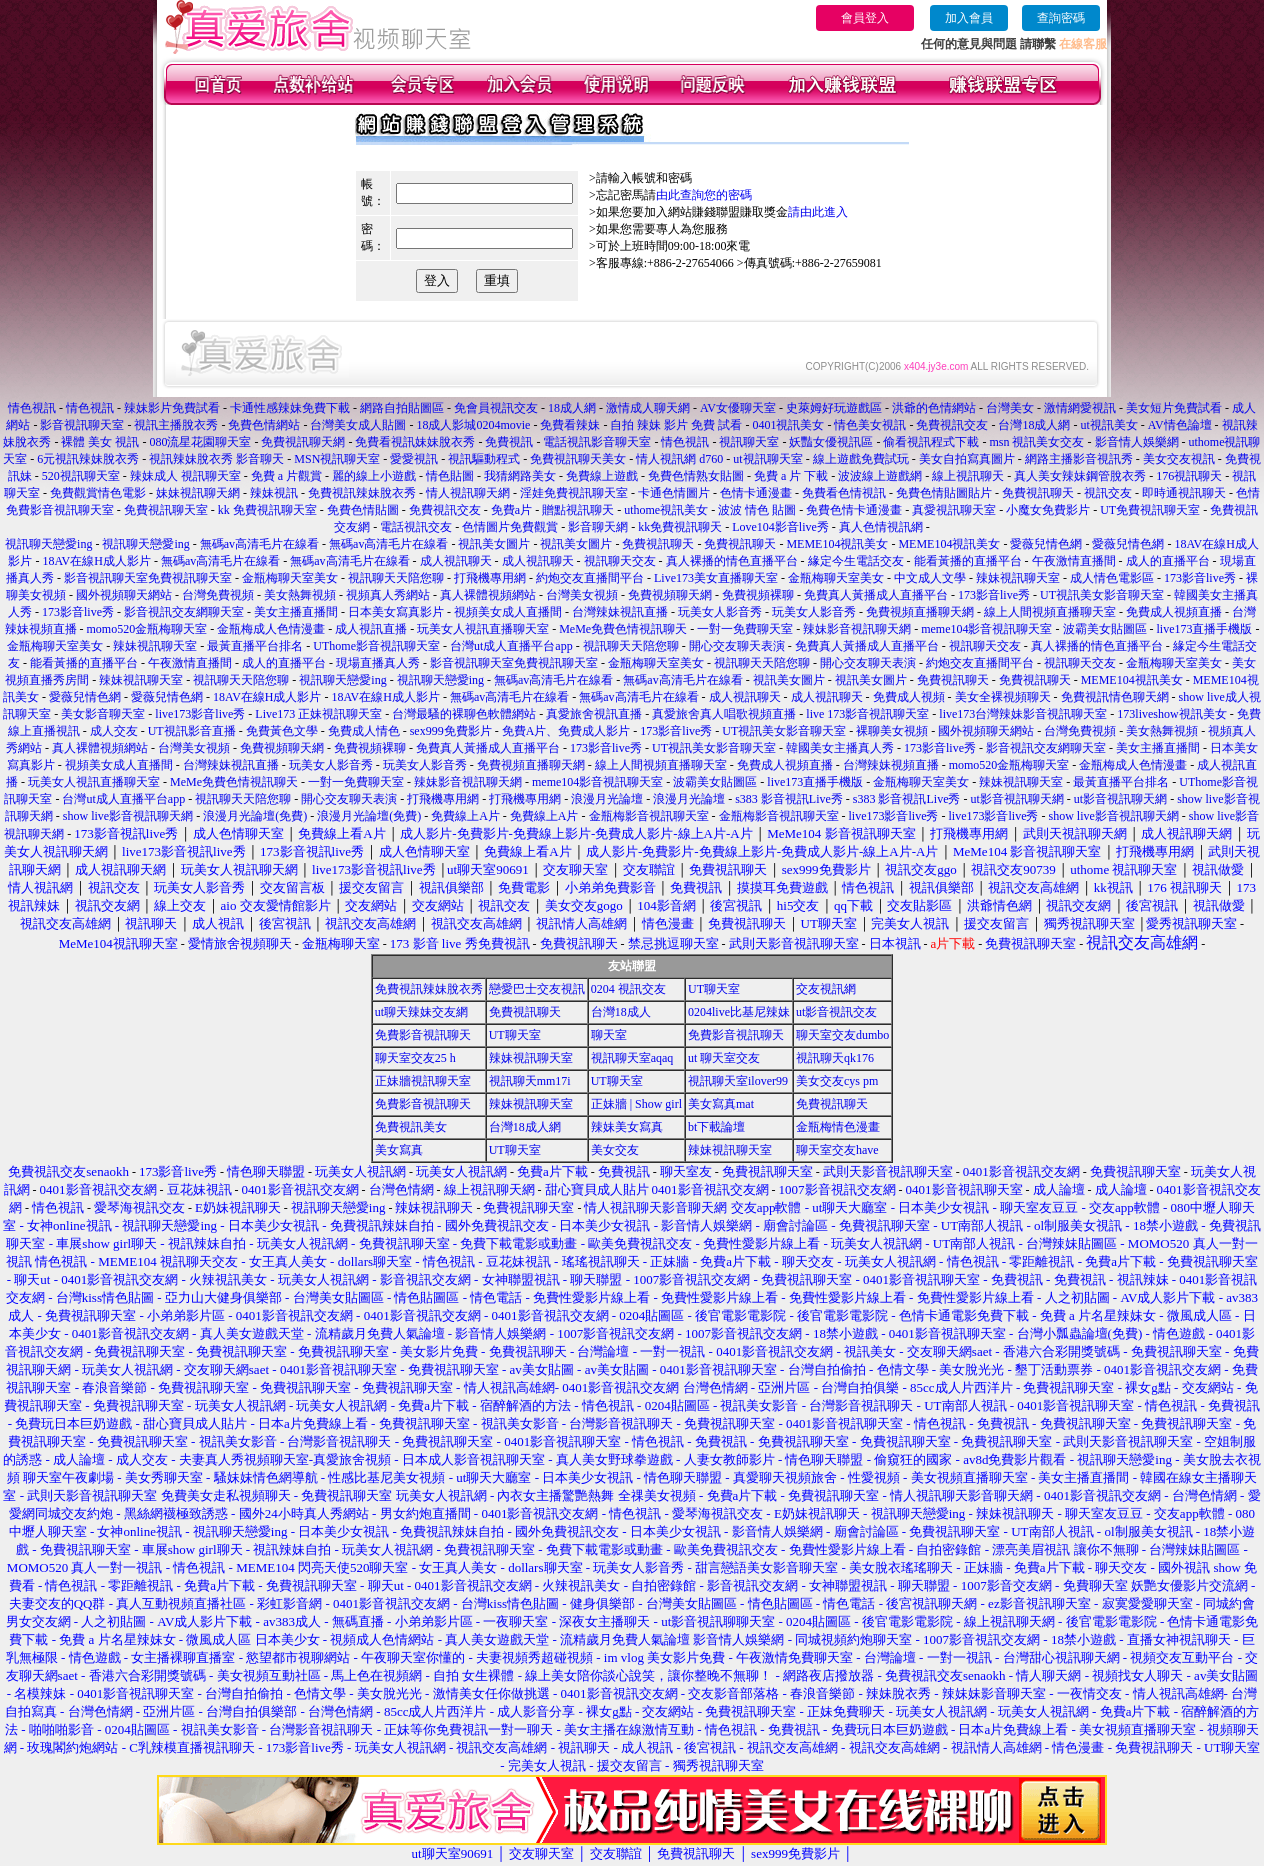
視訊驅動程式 (484, 459)
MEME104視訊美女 (837, 544)
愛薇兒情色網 (1046, 544)
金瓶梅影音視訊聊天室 (649, 816)
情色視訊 (32, 408)
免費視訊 (509, 442)
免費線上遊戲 (602, 476)
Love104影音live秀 (780, 527)
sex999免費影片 (451, 731)
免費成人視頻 (909, 697)
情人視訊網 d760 (679, 459)
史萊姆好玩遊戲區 (834, 408)
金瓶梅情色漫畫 (838, 1127)
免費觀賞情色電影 (98, 493)
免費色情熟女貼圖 (696, 476)
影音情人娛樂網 (1137, 442)
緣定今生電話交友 (856, 561)
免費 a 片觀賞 (286, 476)
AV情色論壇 (1180, 425)
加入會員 (969, 18)
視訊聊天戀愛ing (50, 544)
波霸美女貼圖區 (1105, 629)
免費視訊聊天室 (166, 510)
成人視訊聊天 (456, 561)
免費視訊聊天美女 (578, 459)
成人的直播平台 (1168, 561)
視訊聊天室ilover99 (738, 1081)
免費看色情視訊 (844, 493)
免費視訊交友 (952, 425)
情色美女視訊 (870, 425)
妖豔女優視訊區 (831, 442)
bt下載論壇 (716, 1127)
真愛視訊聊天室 (954, 510)
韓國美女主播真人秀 (840, 748)
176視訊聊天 (1189, 476)
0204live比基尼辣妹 (739, 1012)
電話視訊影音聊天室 (597, 442)
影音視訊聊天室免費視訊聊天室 (148, 578)
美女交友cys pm (837, 1081)
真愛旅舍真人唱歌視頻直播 (724, 714)
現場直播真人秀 (378, 663)
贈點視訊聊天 (578, 510)
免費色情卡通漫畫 (854, 510)
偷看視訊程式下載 (931, 442)
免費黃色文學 (282, 731)
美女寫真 (399, 1150)
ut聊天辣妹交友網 (421, 1012)
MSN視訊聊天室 (337, 459)
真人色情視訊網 (881, 527)
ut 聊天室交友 (724, 1058)
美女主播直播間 (296, 612)
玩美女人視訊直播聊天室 (483, 629)
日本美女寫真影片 (396, 612)
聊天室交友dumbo (842, 1035)
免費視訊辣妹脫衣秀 (362, 493)
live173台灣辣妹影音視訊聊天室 (1023, 714)
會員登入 (865, 18)
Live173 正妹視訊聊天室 (318, 714)
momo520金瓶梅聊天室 (147, 629)
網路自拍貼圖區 (402, 408)
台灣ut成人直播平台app (511, 646)
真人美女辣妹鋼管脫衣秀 (1080, 476)
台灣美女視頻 (582, 595)
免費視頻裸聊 (758, 595)
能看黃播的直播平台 (968, 561)
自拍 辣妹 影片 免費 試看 (676, 425)
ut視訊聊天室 (767, 459)
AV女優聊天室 (738, 408)
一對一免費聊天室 (745, 629)
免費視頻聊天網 (670, 595)
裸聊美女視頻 (892, 731)
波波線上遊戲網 (880, 476)
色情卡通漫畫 (756, 493)
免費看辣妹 (570, 425)
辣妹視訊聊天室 (1018, 578)
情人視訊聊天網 (468, 493)
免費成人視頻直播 (1174, 612)
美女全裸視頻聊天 (1003, 697)
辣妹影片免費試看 (172, 408)
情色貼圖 (450, 476)
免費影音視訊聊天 (423, 1035)
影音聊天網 (598, 527)
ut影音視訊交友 (836, 1012)
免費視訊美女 (411, 1127)
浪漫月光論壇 (607, 799)
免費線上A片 (465, 816)
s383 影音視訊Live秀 (789, 799)
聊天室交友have (837, 1150)
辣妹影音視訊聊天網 (857, 629)
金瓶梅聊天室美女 (290, 578)
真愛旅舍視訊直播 (594, 714)
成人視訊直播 (371, 629)
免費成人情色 (364, 731)
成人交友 (114, 731)
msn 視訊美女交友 (1036, 442)
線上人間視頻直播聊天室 (1050, 612)
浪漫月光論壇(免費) (255, 816)
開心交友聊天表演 (737, 646)
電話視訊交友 (416, 527)
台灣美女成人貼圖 (358, 425)
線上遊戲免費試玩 (861, 459)
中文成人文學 (930, 578)
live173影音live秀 (200, 714)
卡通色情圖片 (674, 493)
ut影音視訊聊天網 (1016, 799)
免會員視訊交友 (496, 408)
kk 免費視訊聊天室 (267, 510)
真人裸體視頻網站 (488, 595)
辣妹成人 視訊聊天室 (185, 476)
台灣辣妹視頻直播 (891, 765)
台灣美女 (1010, 408)
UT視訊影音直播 (192, 731)
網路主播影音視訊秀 (1079, 459)
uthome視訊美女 (666, 510)
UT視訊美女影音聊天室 (1102, 595)
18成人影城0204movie (473, 425)
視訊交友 (1108, 493)
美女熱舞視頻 (300, 595)
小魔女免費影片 (1048, 510)
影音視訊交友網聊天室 (184, 612)
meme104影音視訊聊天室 (986, 629)
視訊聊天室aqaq (632, 1058)
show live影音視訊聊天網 (128, 816)
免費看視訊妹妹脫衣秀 (415, 442)
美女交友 (615, 1150)
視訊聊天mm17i (530, 1081)
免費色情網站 (264, 425)
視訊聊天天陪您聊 (396, 578)
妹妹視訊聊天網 (198, 493)
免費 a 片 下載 (791, 476)
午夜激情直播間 (1074, 561)
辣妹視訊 (274, 493)
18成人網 (572, 408)
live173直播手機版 (1205, 629)
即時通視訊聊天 (1184, 493)
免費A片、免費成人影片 (566, 731)
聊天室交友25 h (415, 1058)
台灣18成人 (621, 1012)
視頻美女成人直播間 (508, 612)
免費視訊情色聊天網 (1115, 697)
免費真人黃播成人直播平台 (876, 595)
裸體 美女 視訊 (100, 442)
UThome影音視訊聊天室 (376, 646)
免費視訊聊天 (1038, 493)
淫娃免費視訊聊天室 (574, 493)
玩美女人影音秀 (720, 612)
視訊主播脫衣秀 (176, 425)
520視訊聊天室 (81, 476)
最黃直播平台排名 (255, 646)
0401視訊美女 (788, 425)
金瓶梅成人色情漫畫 (271, 629)
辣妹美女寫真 (627, 1127)
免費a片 (511, 510)
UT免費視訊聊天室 (1150, 510)
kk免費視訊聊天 (680, 527)
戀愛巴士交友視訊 (537, 989)
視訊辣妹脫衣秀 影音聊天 (216, 459)
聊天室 (609, 1035)
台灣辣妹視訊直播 (620, 612)
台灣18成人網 (1034, 425)
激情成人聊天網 (648, 408)
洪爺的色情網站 (934, 408)
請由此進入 (818, 212)
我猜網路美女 (520, 476)
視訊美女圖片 (494, 544)
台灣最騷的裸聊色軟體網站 (464, 714)
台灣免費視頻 (218, 595)
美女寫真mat (721, 1104)
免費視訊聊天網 (303, 442)
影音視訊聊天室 (82, 425)
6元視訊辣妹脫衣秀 (88, 459)
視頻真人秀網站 (388, 595)
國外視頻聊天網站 (124, 595)
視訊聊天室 (749, 442)
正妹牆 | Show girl (636, 1104)
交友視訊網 (826, 989)
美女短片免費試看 (1174, 408)
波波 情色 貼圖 (757, 510)
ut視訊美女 (1108, 425)
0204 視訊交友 (628, 989)
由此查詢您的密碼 (704, 195)
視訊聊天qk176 (835, 1058)
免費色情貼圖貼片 (944, 493)
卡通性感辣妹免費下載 (290, 408)
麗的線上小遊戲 (374, 476)
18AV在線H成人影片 (96, 561)
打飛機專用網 (490, 578)
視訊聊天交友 (620, 561)
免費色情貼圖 (363, 510)
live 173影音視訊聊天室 (867, 714)
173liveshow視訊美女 (1171, 714)
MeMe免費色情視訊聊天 (623, 629)
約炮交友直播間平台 (590, 578)
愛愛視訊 (414, 459)
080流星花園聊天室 (200, 442)
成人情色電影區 (1112, 578)
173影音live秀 (1200, 578)
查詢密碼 (1061, 18)
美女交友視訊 (1179, 459)
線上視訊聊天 (968, 476)
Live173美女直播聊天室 (716, 578)
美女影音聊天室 (103, 714)
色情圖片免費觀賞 (510, 527)
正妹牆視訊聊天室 (423, 1081)
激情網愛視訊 (1080, 408)
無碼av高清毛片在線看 (259, 544)
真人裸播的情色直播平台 (732, 561)
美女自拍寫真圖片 (967, 459)
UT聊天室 (714, 989)
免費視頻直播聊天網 (920, 612)
